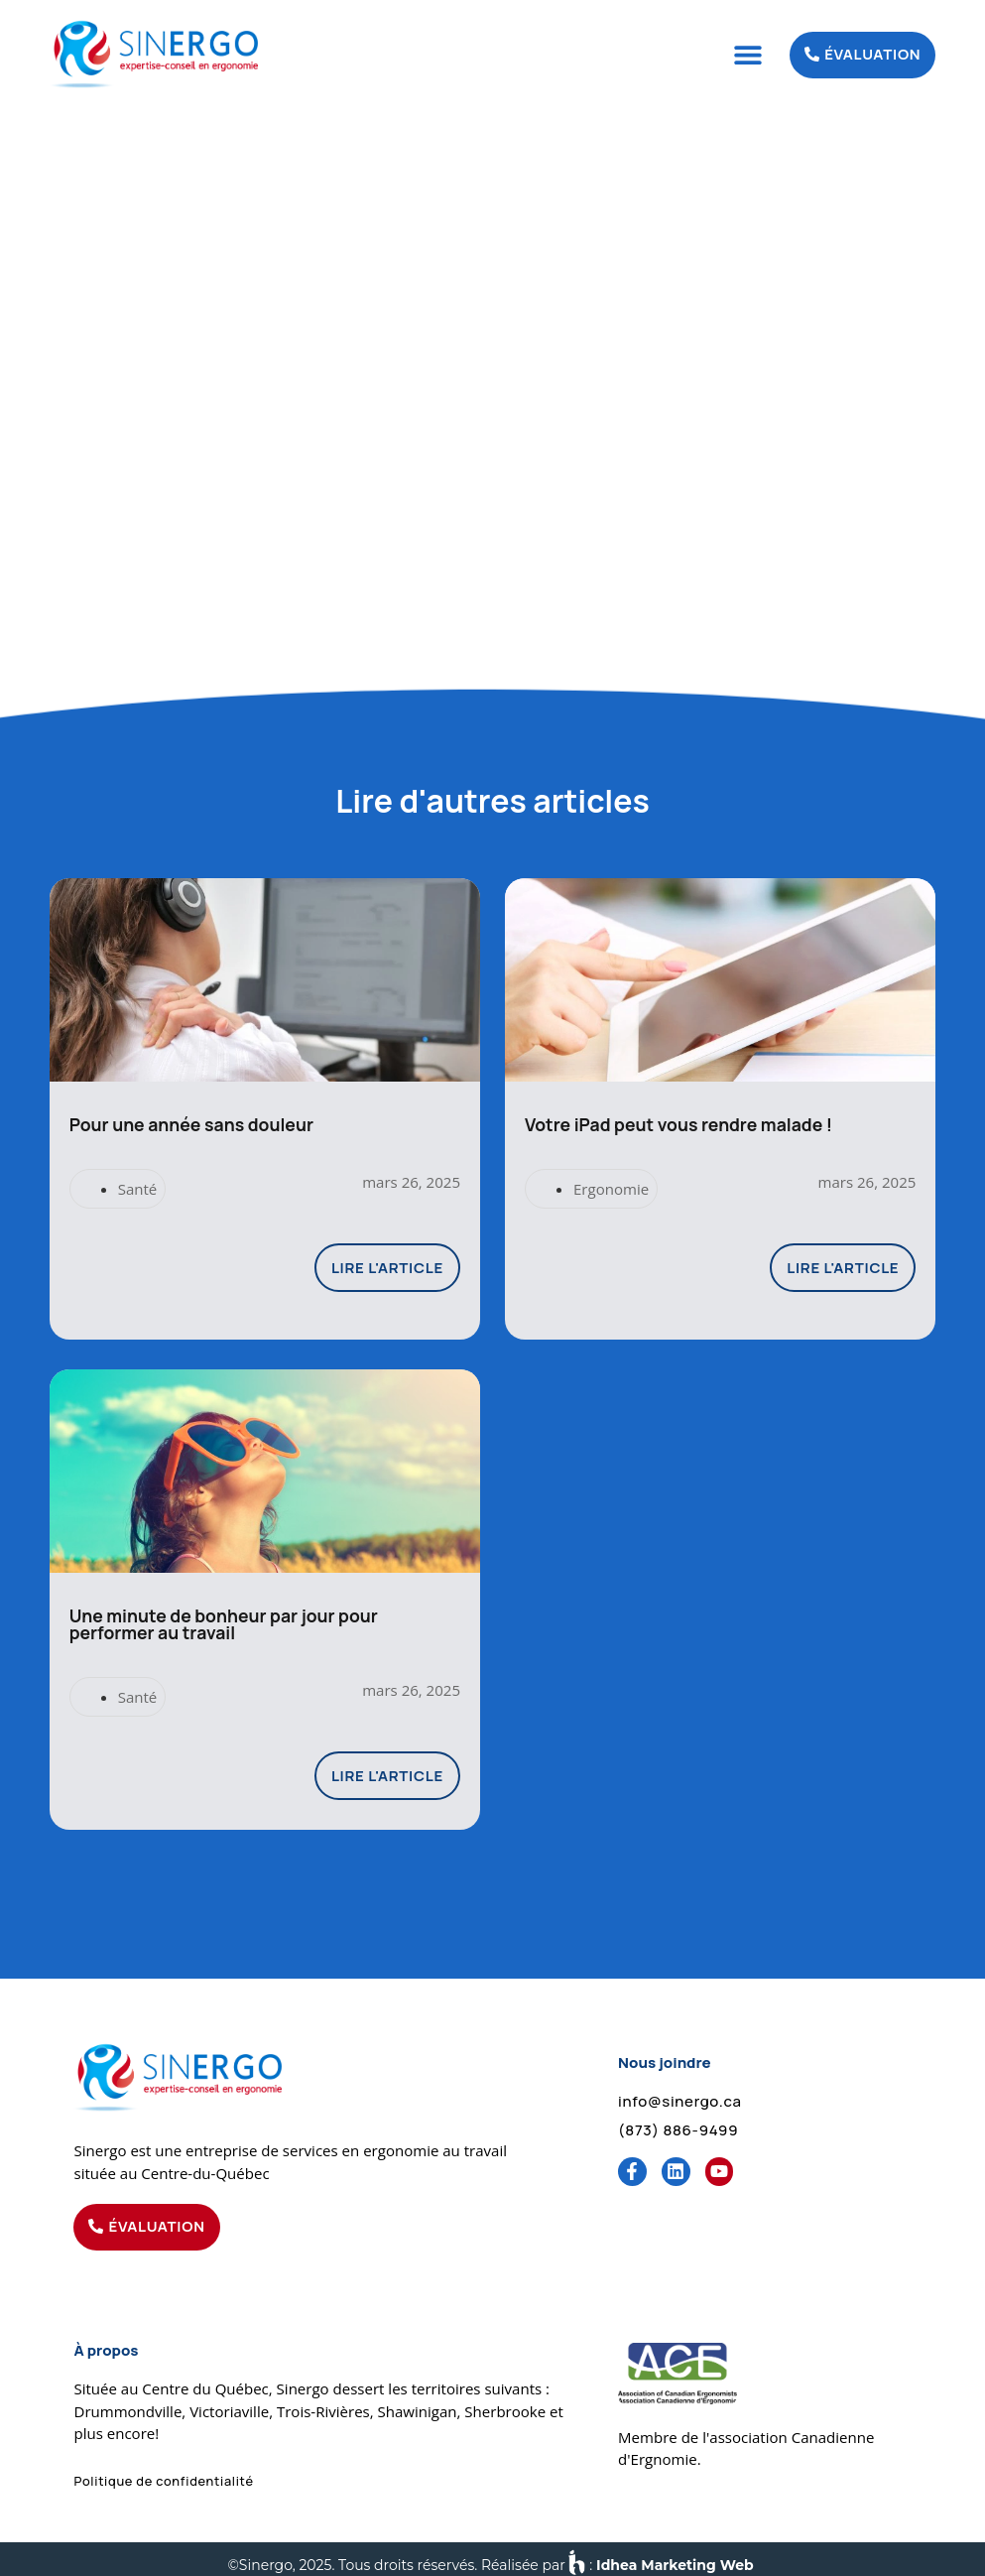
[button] (747, 55)
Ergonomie (611, 1184)
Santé (138, 1184)
